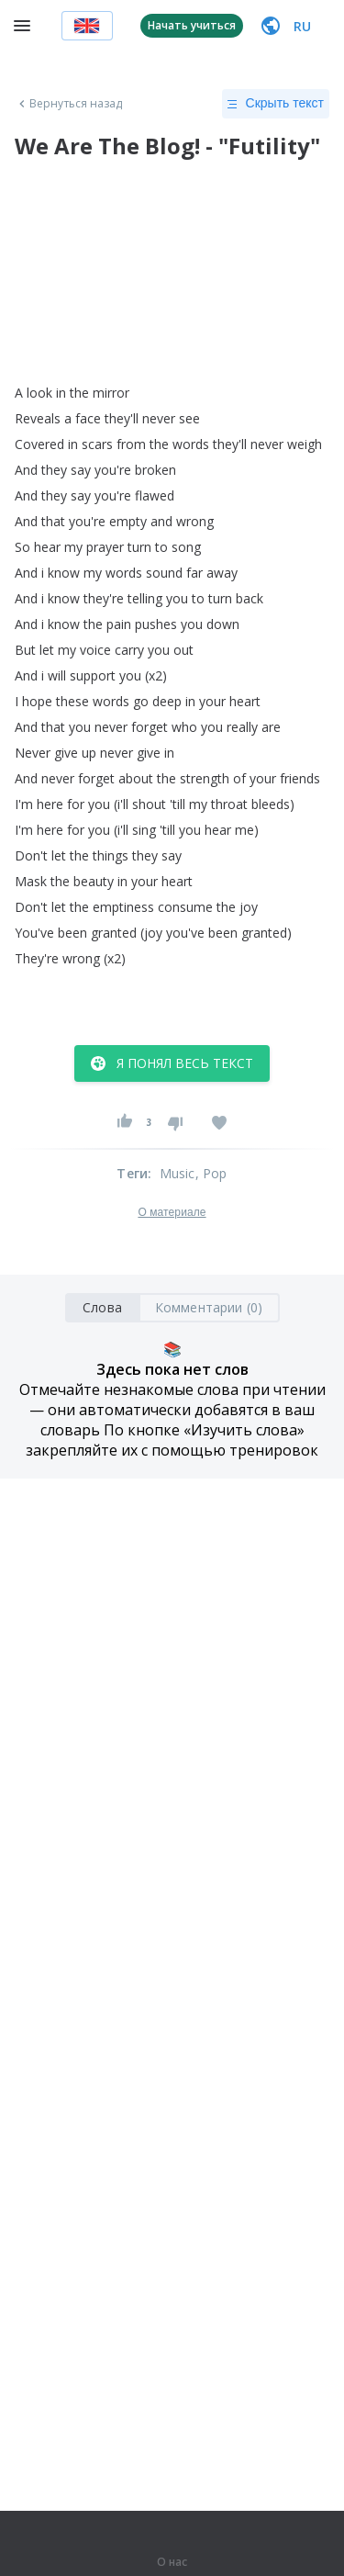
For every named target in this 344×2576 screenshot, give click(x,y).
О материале (171, 1212)
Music (177, 1173)
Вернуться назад (69, 103)
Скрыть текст (275, 104)
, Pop (211, 1173)
